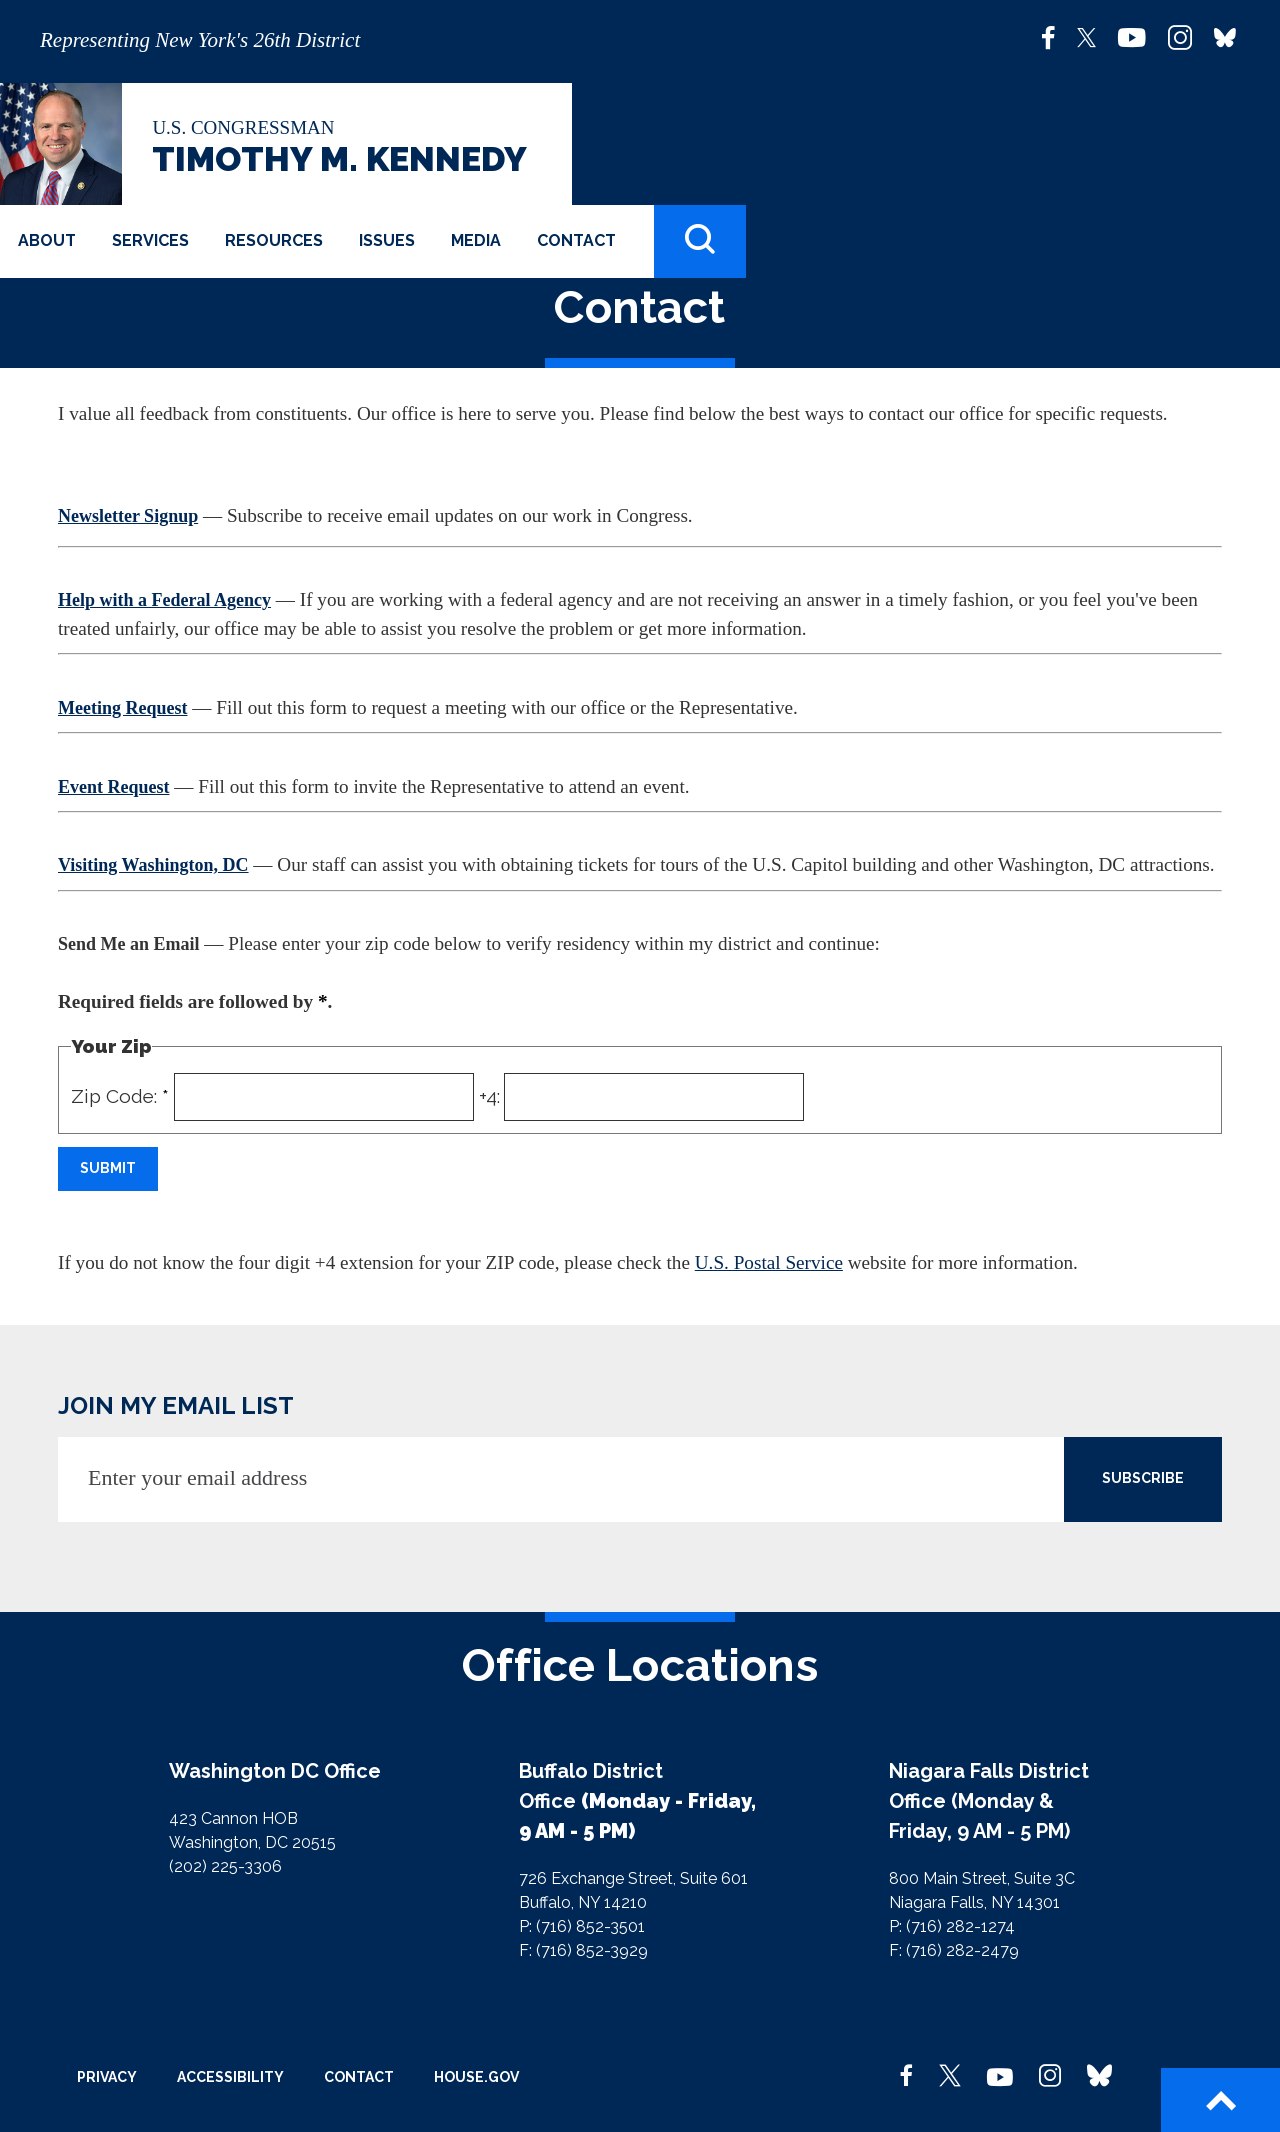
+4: (489, 1096)
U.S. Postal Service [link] (769, 1262)
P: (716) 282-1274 (952, 1926)
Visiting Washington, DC (153, 865)
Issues (387, 240)
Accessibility (230, 2077)
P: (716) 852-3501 (582, 1926)
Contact (576, 240)
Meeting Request (122, 708)
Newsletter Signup (128, 516)
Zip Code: (120, 1096)
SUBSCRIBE (1143, 1478)
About (47, 240)
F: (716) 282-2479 (954, 1950)
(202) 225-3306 (225, 1866)
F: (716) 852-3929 (583, 1950)
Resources (274, 240)
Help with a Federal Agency (164, 600)
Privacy (107, 2077)
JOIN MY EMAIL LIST (176, 1405)
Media (476, 240)
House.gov (476, 2077)
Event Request (114, 787)
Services (150, 240)
